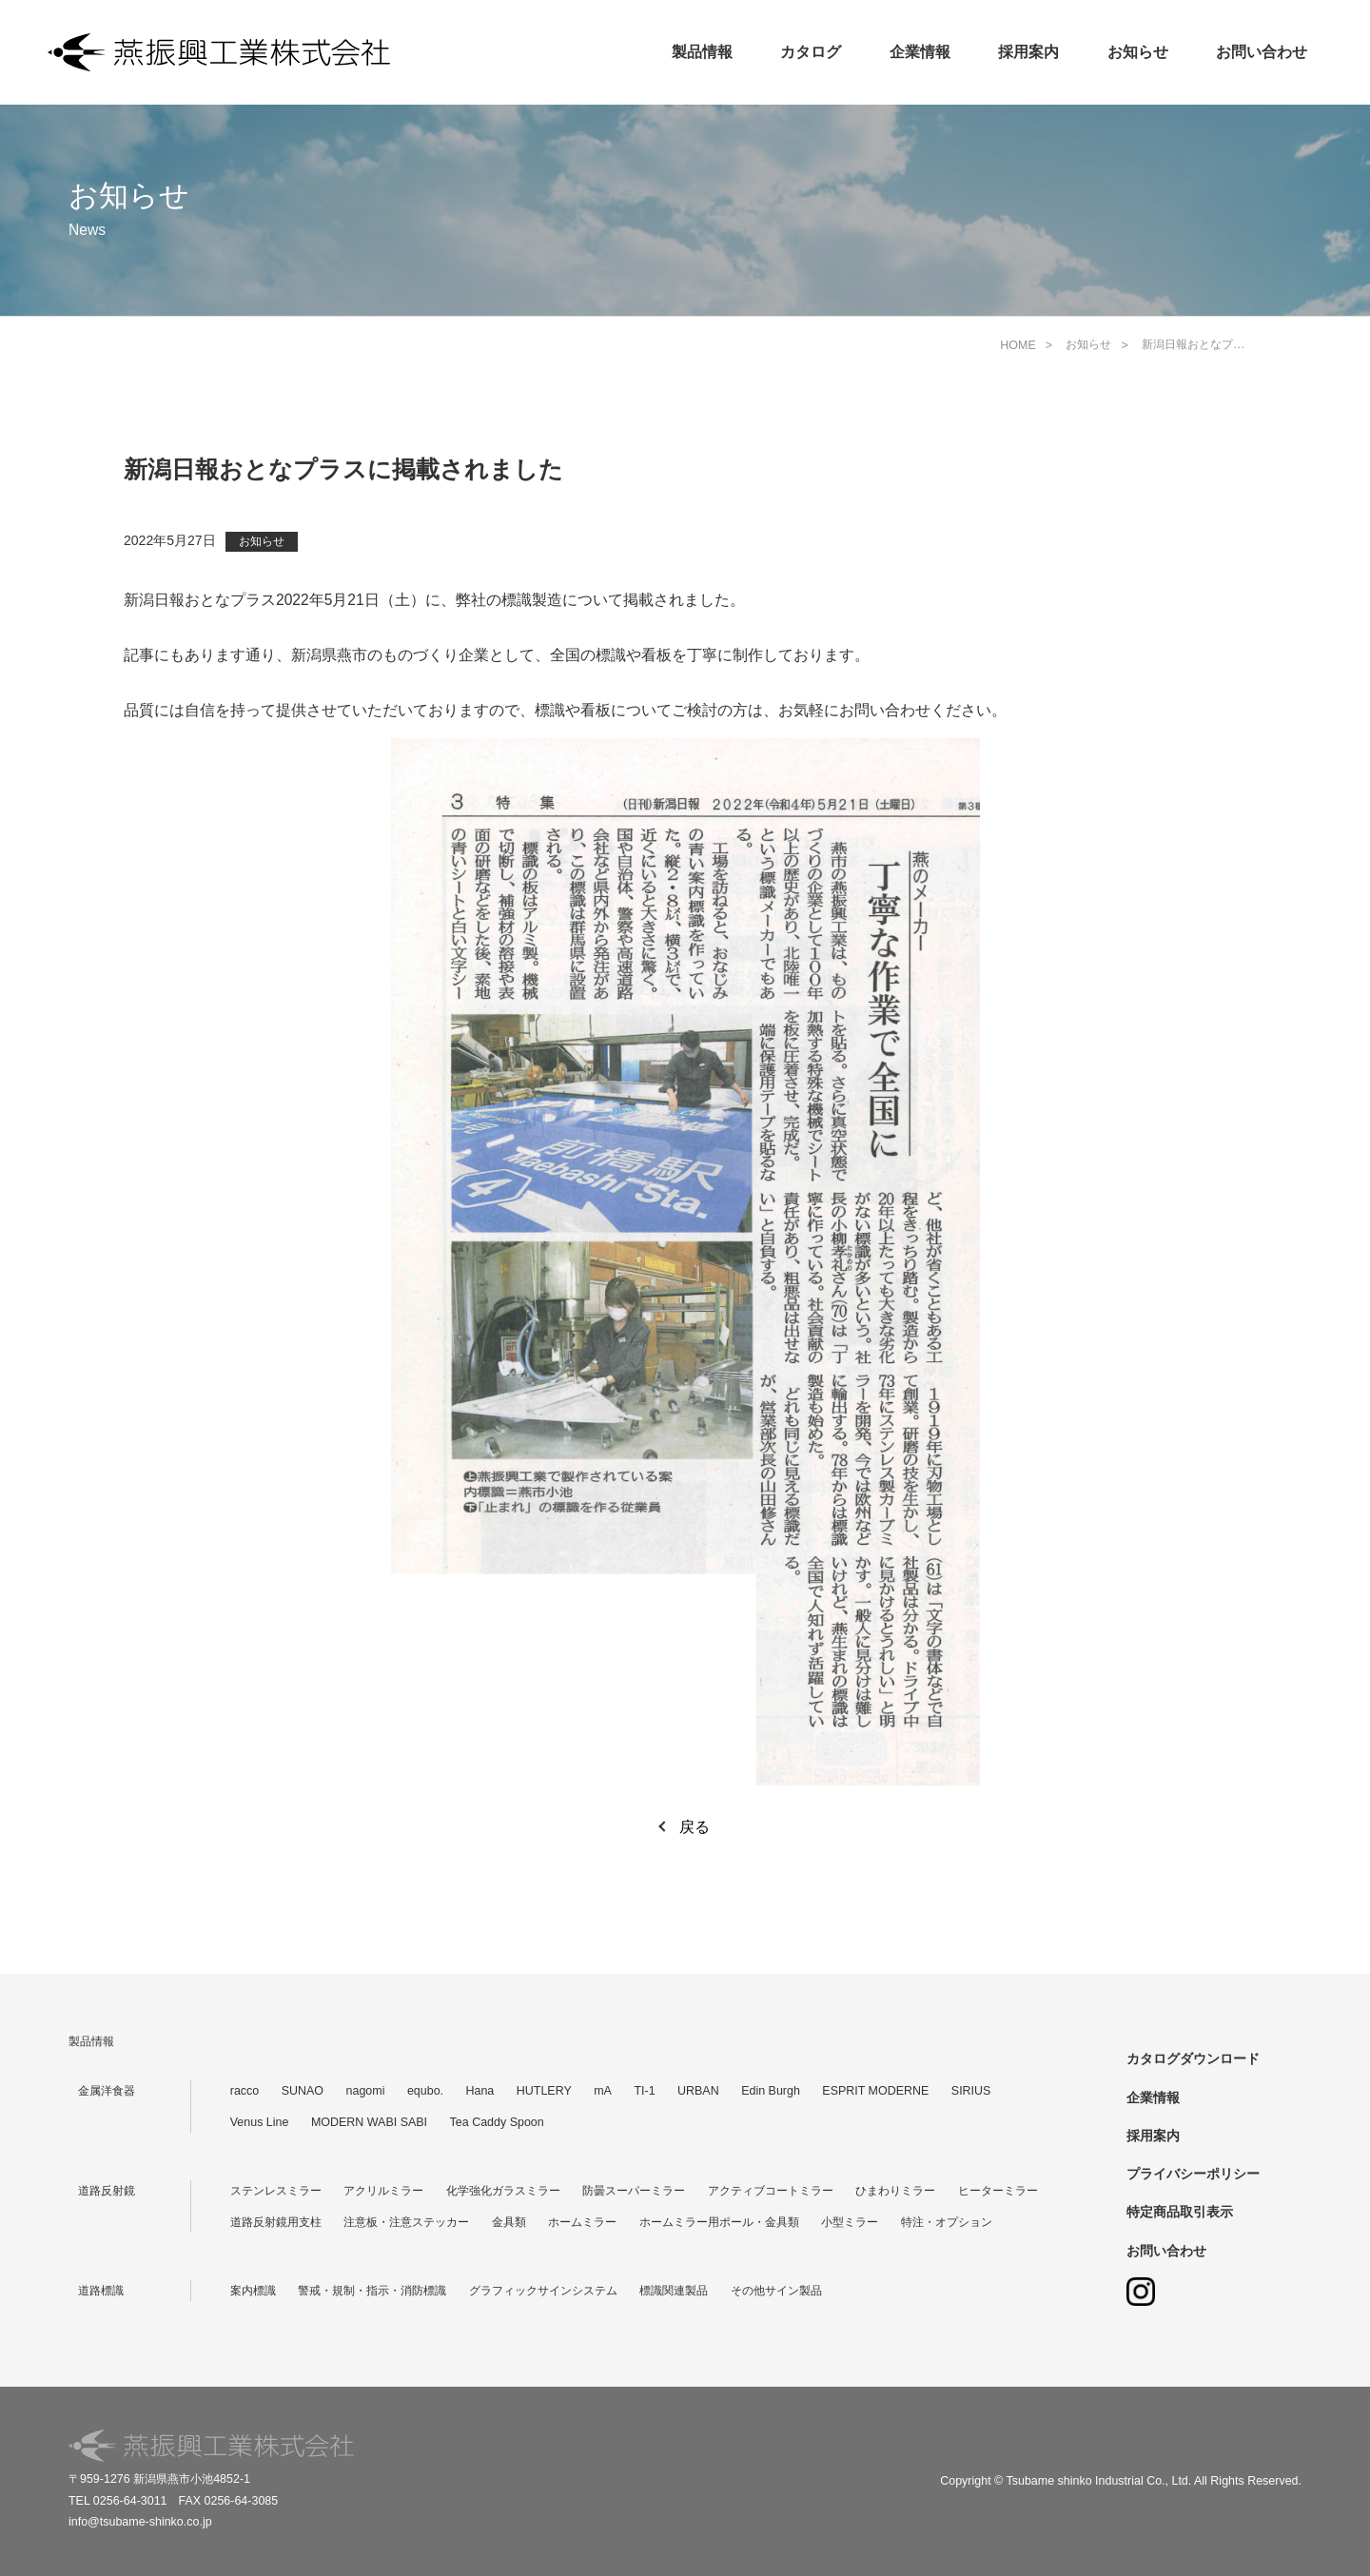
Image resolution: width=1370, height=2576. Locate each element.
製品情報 (702, 52)
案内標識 (253, 2290)
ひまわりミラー (895, 2190)
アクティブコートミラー (770, 2190)
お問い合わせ (1261, 52)
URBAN (698, 2091)
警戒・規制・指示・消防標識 (372, 2290)
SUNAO (302, 2091)
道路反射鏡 (106, 2190)
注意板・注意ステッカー (406, 2222)
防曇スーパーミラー (633, 2190)
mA (603, 2091)
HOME (1017, 345)
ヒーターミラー (998, 2190)
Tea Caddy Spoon (497, 2122)
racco (245, 2091)
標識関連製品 (673, 2290)
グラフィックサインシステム (543, 2290)
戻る (694, 1827)
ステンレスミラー (276, 2190)
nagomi (365, 2091)
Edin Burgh (770, 2091)
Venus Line (259, 2122)
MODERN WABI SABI (369, 2122)
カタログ (810, 52)
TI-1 (644, 2091)
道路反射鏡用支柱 (276, 2222)
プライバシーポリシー (1193, 2173)
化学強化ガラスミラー (503, 2190)
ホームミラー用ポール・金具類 (719, 2222)
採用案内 (1028, 52)
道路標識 (101, 2290)
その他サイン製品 (776, 2290)
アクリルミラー (383, 2190)
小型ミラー (849, 2222)
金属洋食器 (106, 2091)
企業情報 (920, 52)
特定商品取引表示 (1179, 2211)
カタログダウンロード (1193, 2058)
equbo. (425, 2091)
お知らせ (1137, 52)
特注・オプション (946, 2222)
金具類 (509, 2222)
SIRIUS (971, 2091)
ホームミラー (582, 2222)
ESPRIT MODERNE (875, 2091)
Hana (480, 2091)
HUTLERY (544, 2091)
